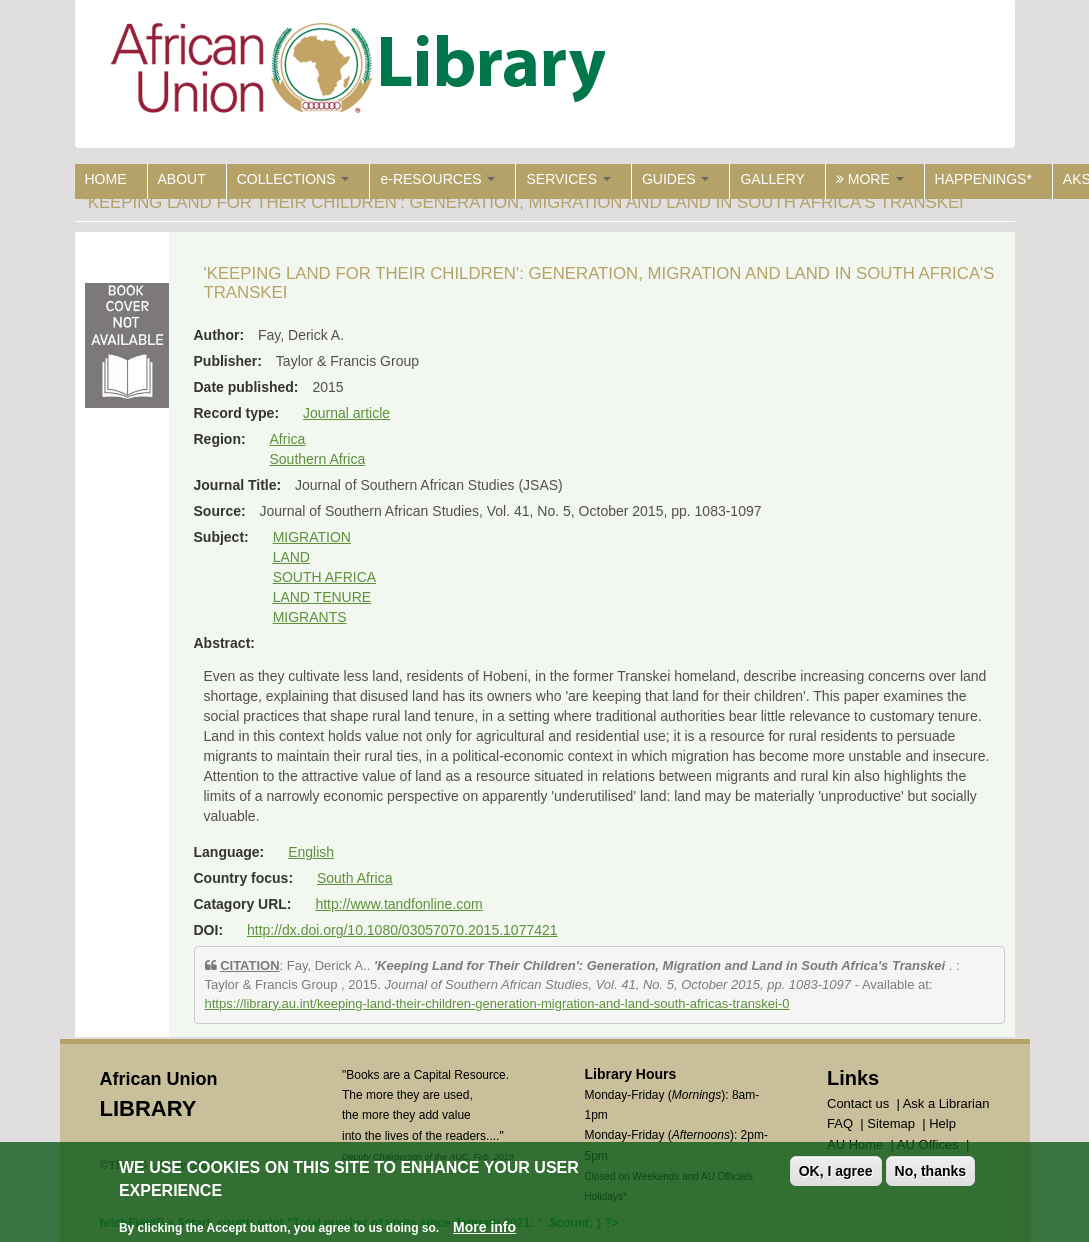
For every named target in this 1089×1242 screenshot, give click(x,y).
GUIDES (676, 179)
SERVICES (568, 179)
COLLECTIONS (293, 179)
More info (484, 1227)
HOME (106, 179)
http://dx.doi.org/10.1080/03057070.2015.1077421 (402, 930)
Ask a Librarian (946, 1103)
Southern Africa (318, 459)
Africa (288, 439)
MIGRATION (312, 537)
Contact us (858, 1103)
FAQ (840, 1123)
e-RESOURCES (437, 179)
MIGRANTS (310, 617)
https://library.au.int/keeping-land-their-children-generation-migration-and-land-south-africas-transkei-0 (497, 1003)
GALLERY (772, 179)
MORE (870, 179)
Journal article (346, 413)
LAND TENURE (322, 597)
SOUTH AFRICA (324, 577)
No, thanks (931, 1171)
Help (942, 1123)
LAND (291, 557)
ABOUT (182, 179)
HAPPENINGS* (983, 179)
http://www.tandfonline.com (398, 904)
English (311, 852)
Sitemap (891, 1123)
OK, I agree (836, 1171)
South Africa (355, 878)
